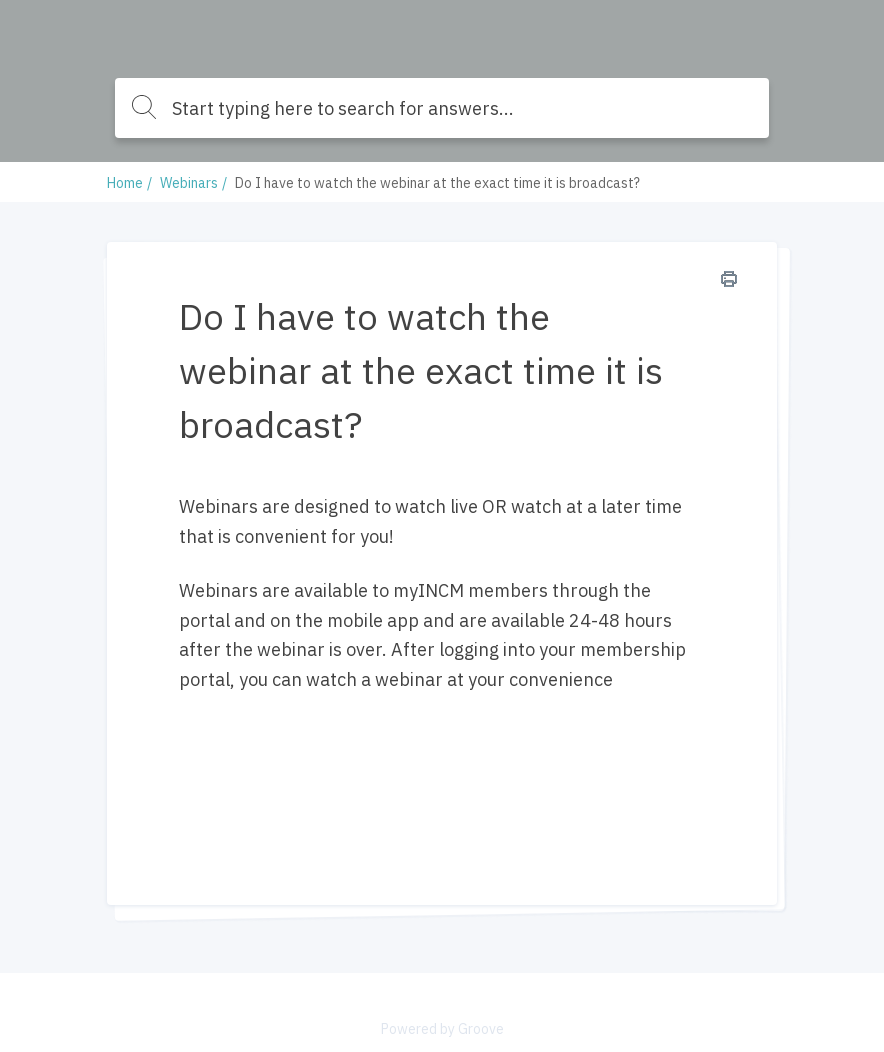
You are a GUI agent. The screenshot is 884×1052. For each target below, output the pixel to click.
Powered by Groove (442, 1029)
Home (125, 183)
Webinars (189, 183)
